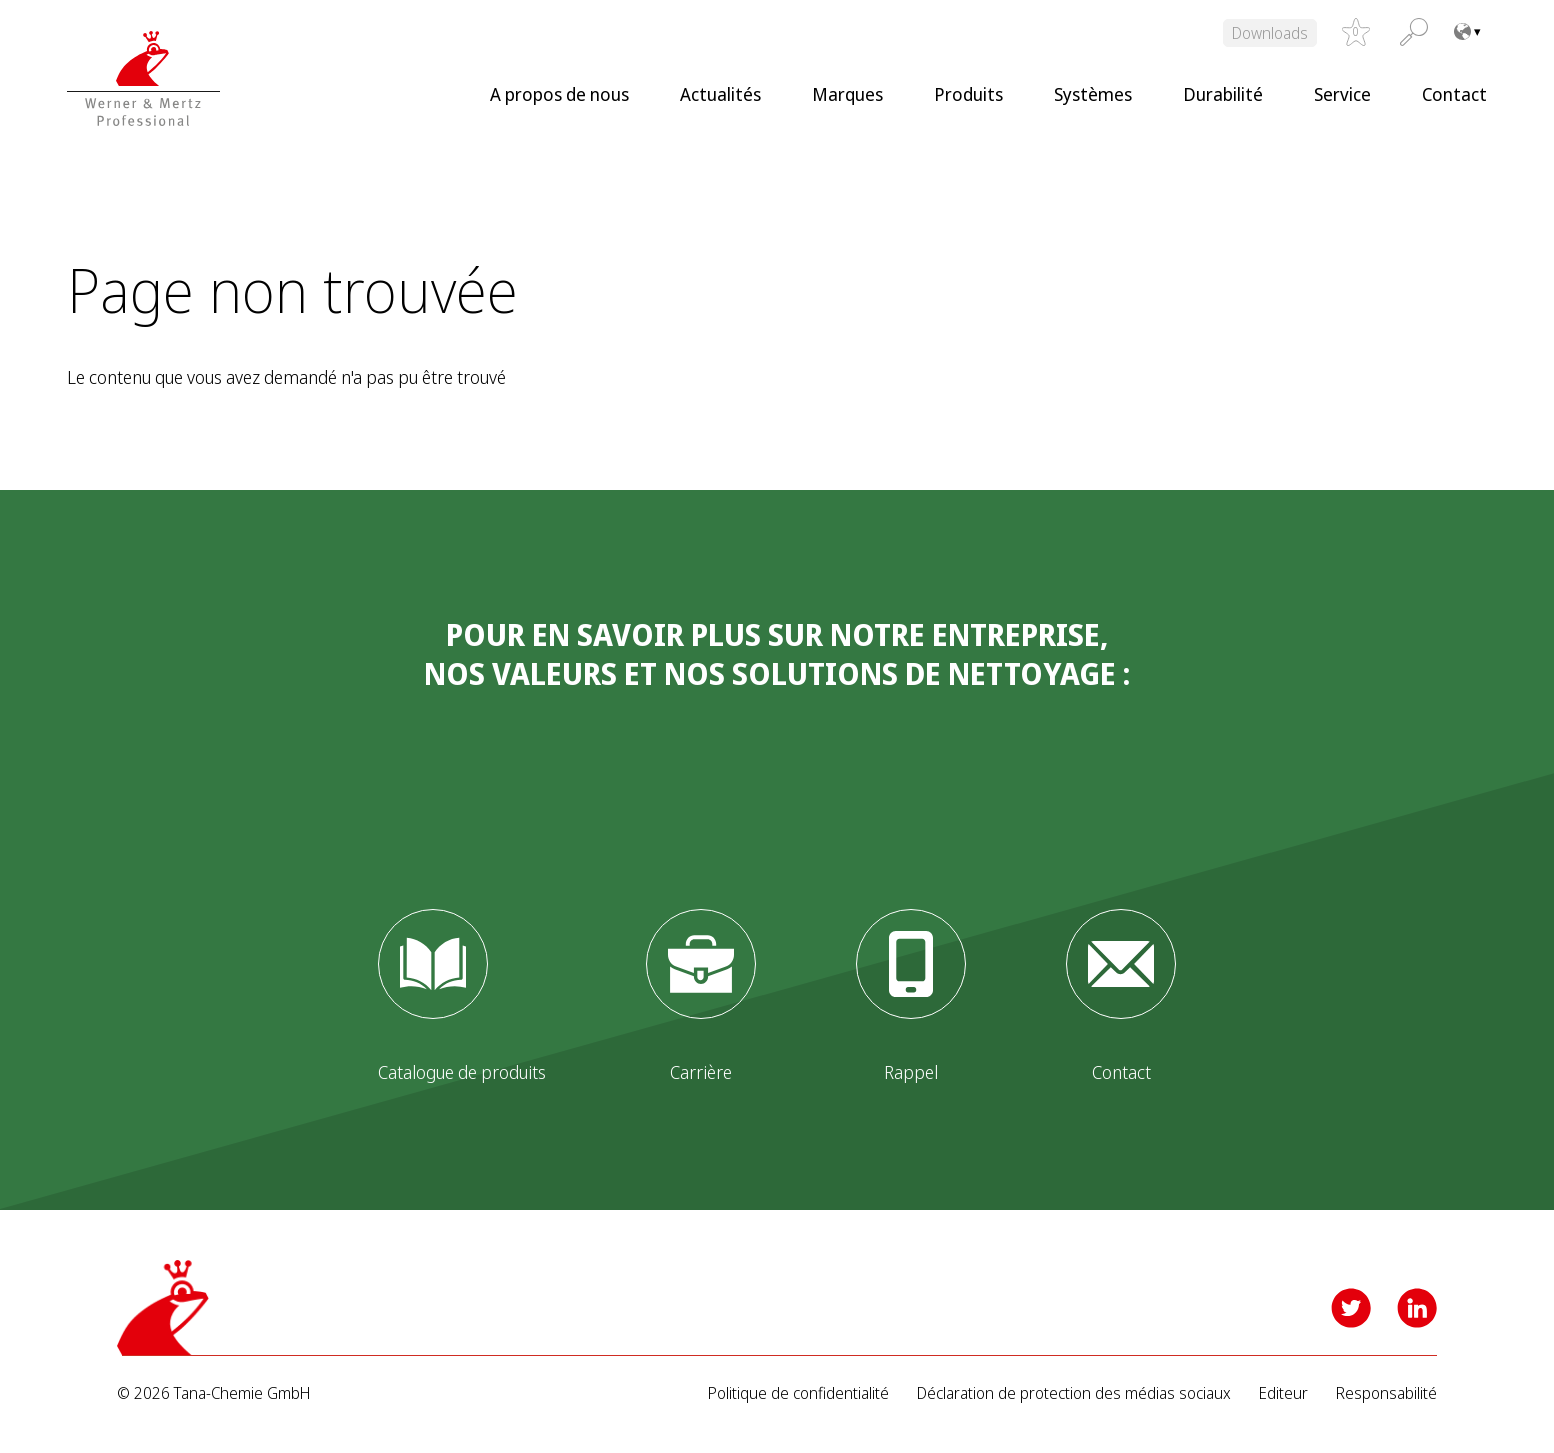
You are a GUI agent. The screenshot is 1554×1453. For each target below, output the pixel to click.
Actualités (720, 94)
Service (1342, 94)
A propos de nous (559, 94)
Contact (1454, 94)
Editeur (1283, 1393)
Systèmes (1093, 94)
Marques (847, 94)
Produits (968, 94)
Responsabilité (1386, 1393)
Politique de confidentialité (798, 1393)
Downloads (1270, 33)
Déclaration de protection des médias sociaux (1074, 1393)
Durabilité (1223, 94)
